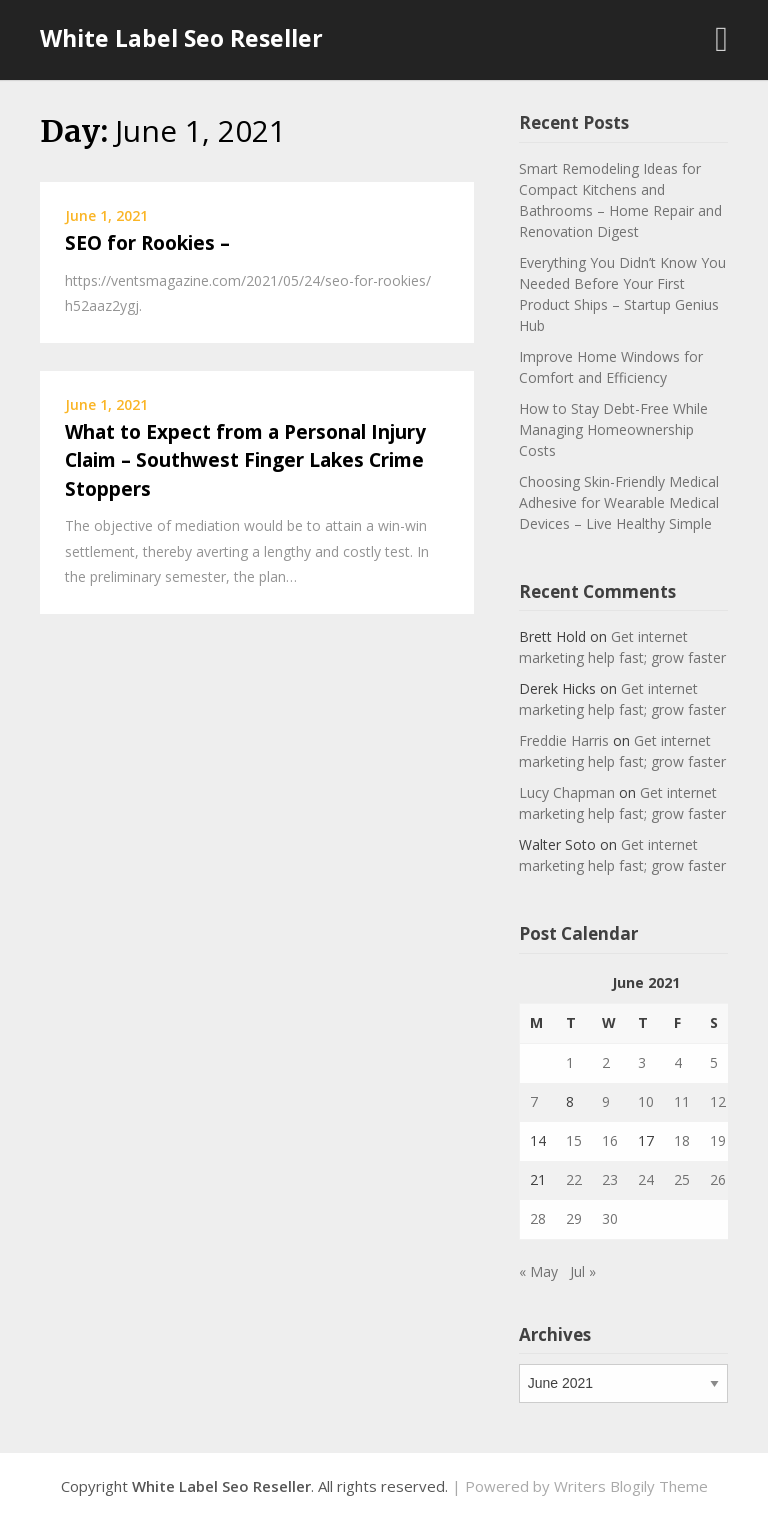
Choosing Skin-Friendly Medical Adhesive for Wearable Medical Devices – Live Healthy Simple (619, 502)
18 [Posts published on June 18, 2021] (682, 1140)
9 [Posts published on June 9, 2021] (606, 1101)
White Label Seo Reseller (181, 38)
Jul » (583, 1271)
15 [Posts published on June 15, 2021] (574, 1140)
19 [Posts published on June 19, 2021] (718, 1140)
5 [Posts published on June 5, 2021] (714, 1062)
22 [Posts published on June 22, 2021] (574, 1179)
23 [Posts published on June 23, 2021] (610, 1179)
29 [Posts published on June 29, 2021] (574, 1218)
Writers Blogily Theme (631, 1486)
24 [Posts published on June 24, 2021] (646, 1179)
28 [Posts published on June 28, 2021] (538, 1218)
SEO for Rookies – (147, 243)
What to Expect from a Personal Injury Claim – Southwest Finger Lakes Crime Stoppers (245, 460)
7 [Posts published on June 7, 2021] (534, 1101)
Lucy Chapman (567, 792)
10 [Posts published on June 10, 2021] (646, 1101)
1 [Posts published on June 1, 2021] (570, 1062)
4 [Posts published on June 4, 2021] (678, 1062)
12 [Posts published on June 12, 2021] (718, 1101)
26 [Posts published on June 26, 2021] (718, 1179)
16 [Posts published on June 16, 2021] (610, 1140)
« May (538, 1271)
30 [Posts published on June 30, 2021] (610, 1218)
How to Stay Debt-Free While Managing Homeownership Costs (613, 429)
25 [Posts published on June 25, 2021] (682, 1179)
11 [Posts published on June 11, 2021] (682, 1101)
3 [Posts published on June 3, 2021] (642, 1062)
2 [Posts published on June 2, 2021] (606, 1062)
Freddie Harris (564, 740)
